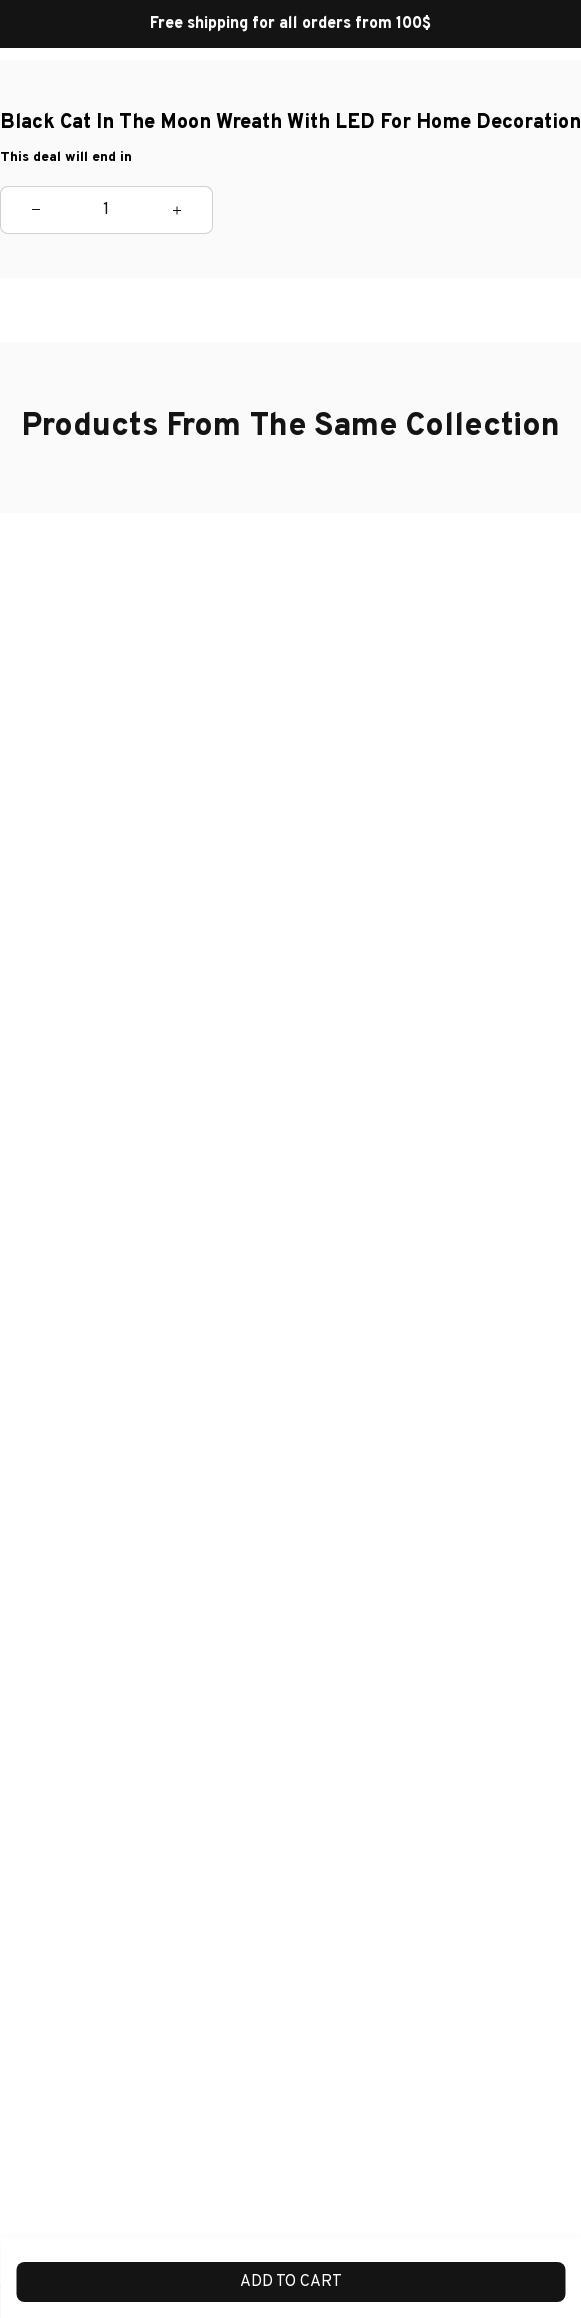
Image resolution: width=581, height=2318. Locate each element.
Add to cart (291, 2282)
